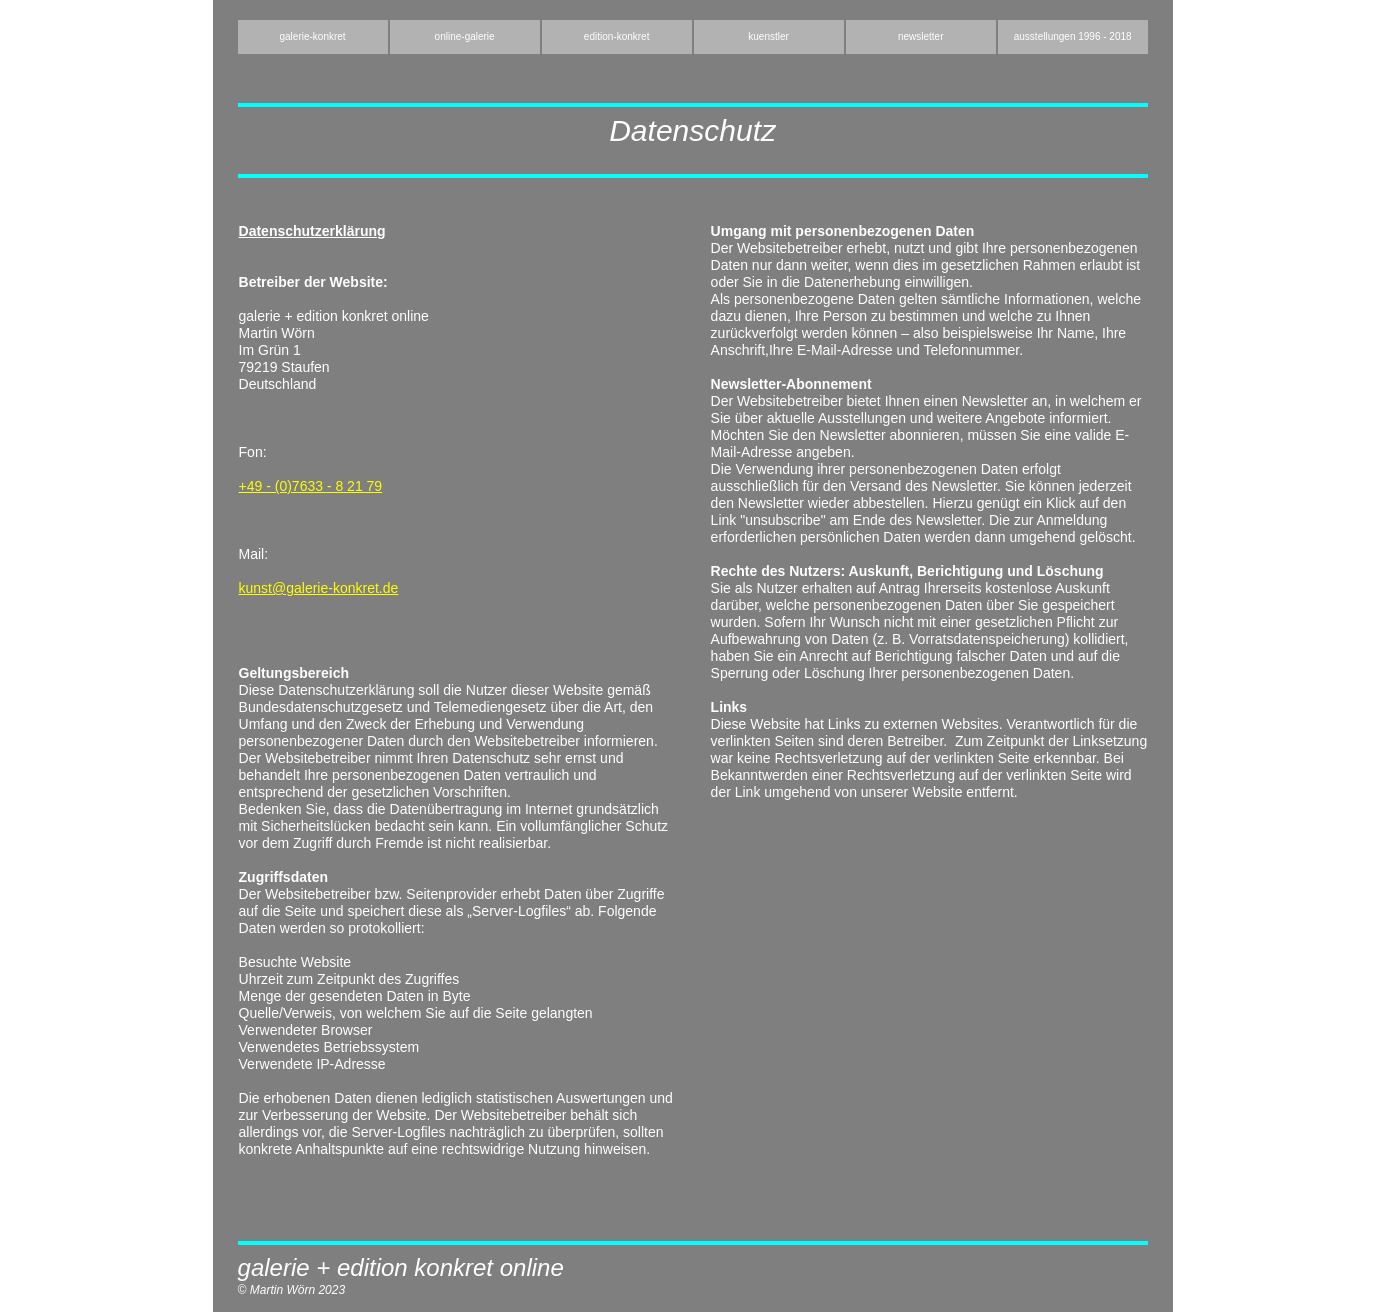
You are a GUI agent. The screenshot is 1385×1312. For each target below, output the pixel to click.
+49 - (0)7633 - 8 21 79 (311, 486)
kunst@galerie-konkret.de (319, 588)
